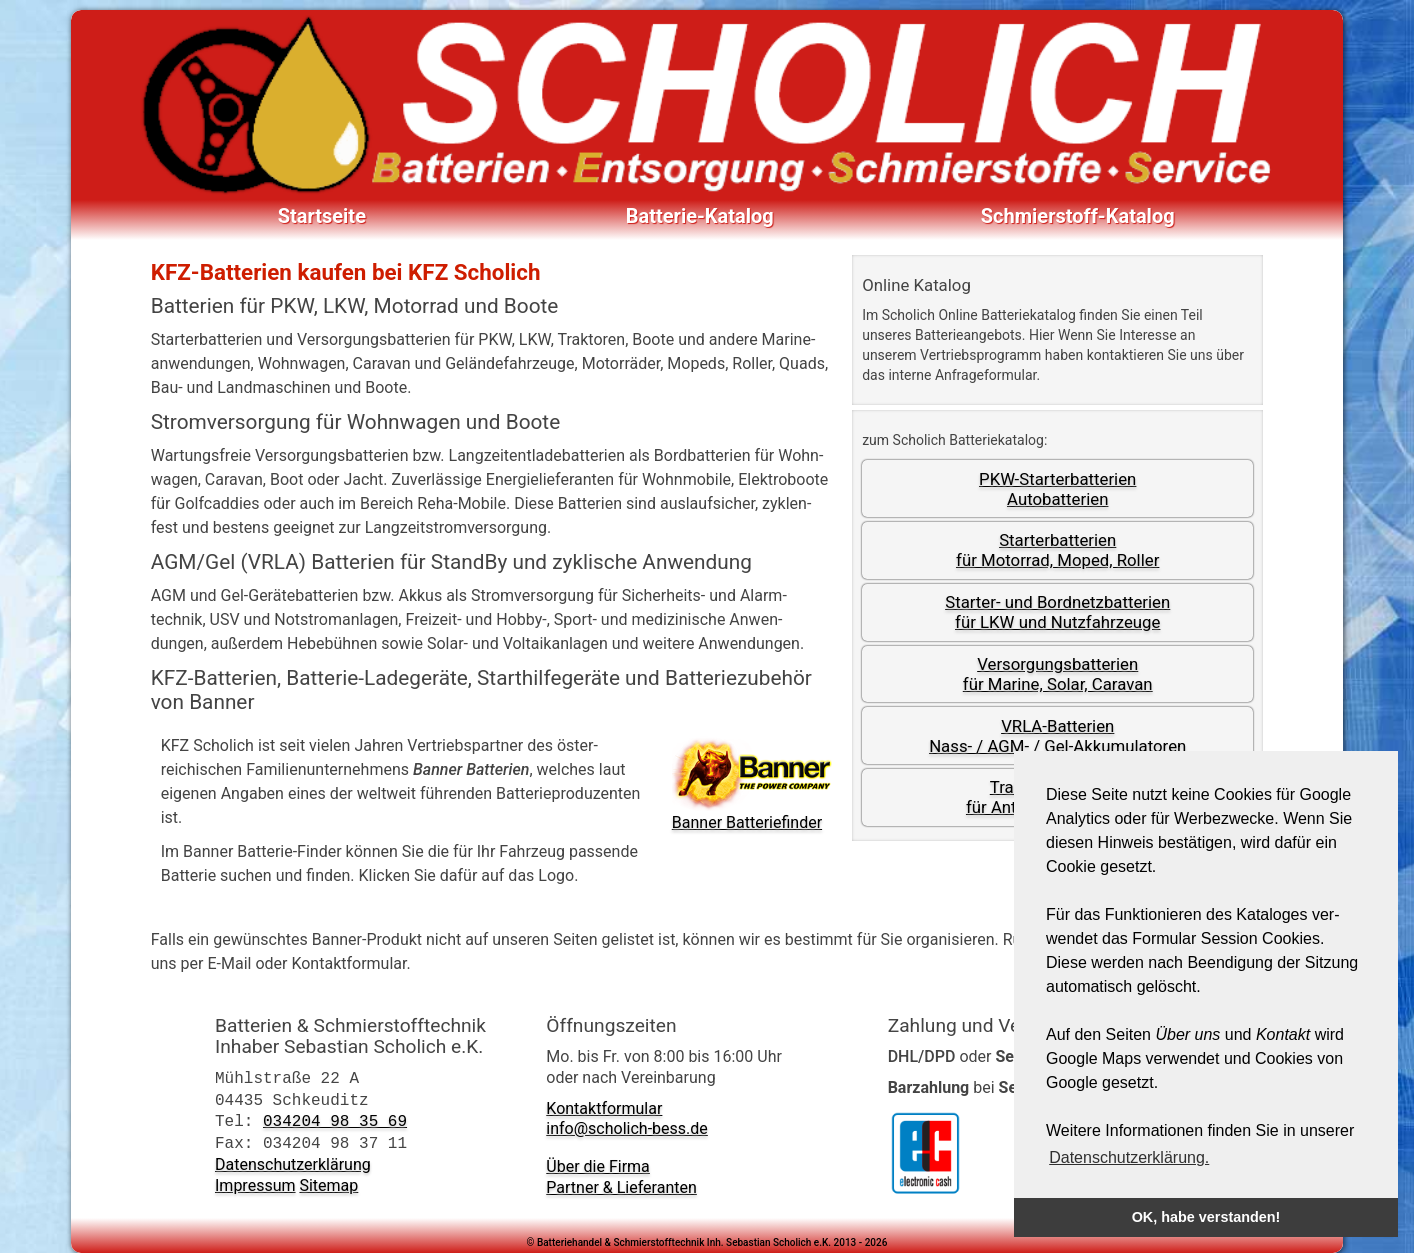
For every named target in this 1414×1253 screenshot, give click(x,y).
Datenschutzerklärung (293, 1164)
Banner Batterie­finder (752, 783)
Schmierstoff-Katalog (1078, 216)
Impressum (255, 1185)
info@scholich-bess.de (626, 1128)
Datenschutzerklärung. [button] (1129, 1157)
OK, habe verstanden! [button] (1206, 1217)
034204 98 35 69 (335, 1121)
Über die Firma (598, 1166)
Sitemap (328, 1185)
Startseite (322, 216)
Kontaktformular (604, 1108)
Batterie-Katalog (700, 216)
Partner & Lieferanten (621, 1187)
